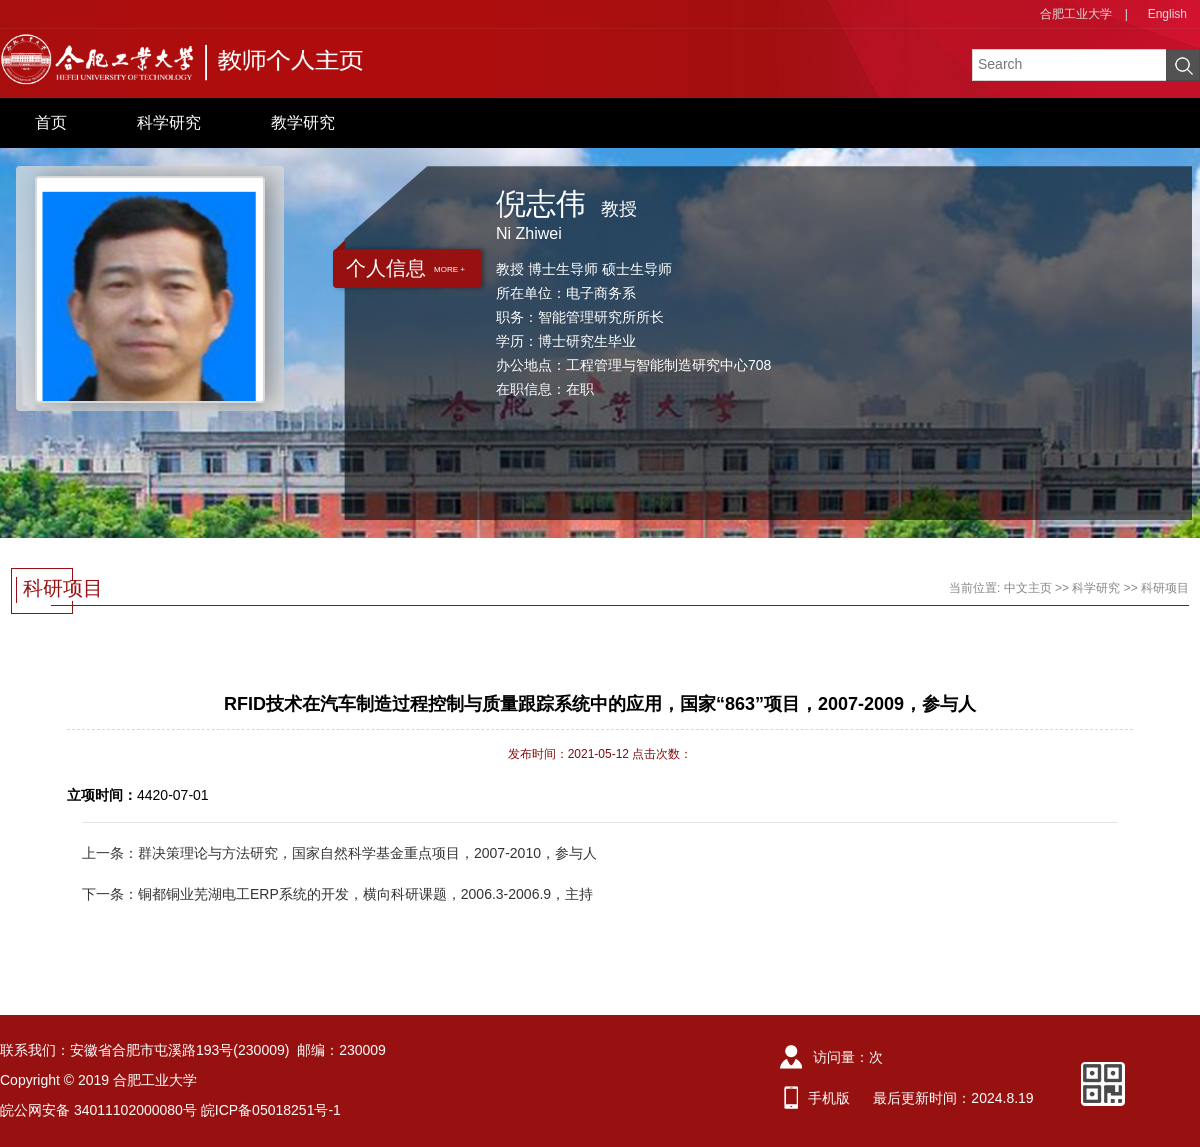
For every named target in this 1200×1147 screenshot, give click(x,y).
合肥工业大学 (1076, 14)
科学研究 (169, 122)
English (1167, 14)
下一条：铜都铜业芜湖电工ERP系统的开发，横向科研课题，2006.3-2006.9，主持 (337, 894)
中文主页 (1028, 588)
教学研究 (303, 122)
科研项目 (1165, 588)
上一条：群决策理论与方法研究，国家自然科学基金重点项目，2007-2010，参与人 (339, 853)
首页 (51, 122)
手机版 (829, 1098)
